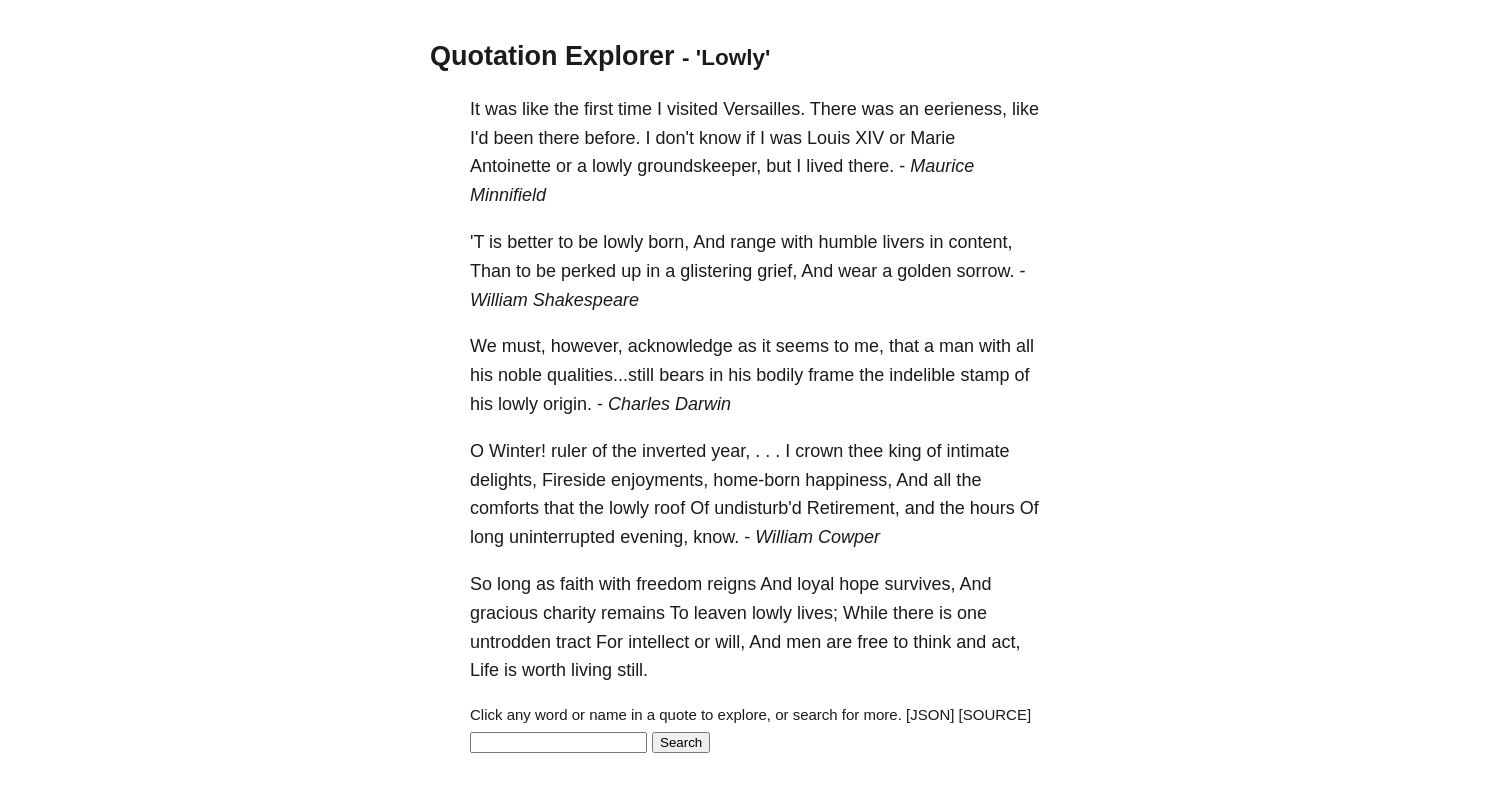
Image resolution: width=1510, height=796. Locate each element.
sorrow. (985, 271)
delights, (503, 480)
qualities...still (600, 375)
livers (903, 242)
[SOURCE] (995, 714)
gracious (504, 613)
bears (681, 375)
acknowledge (680, 346)
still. (632, 670)
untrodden (510, 642)
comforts (504, 508)
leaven (720, 613)
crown (819, 451)
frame (831, 375)
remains (633, 613)
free (872, 642)
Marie (932, 138)
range (753, 242)
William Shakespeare (554, 300)
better (530, 242)
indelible (922, 375)
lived (824, 166)
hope (859, 584)
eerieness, (965, 109)
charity (569, 613)
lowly (612, 166)
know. (716, 537)
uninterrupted (562, 537)
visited (692, 109)
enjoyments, (659, 480)
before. (613, 138)
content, (980, 242)
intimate (977, 451)
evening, (654, 537)
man (956, 346)
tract (573, 642)
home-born (756, 480)
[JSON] (930, 714)
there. (871, 166)
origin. (567, 404)
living (591, 670)
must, (524, 346)
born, (668, 242)
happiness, (848, 480)
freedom (669, 584)
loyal (815, 584)
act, (1005, 642)
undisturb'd (758, 508)
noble (520, 375)
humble (847, 242)
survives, (919, 584)
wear (857, 271)
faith (577, 584)
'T (477, 242)
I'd (479, 138)
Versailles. (764, 109)
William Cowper (817, 537)
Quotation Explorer (552, 56)
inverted (674, 451)
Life (484, 670)
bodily (779, 375)
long (487, 537)
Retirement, (853, 508)
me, (869, 346)
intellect (658, 642)
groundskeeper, (699, 166)
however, (587, 346)
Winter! (517, 451)
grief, (777, 271)
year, (730, 451)
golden (924, 271)
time (635, 109)
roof (669, 508)
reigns (731, 584)
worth (544, 670)
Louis (828, 138)
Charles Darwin (669, 404)
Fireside (574, 480)
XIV (869, 138)
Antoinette (510, 166)
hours (992, 508)
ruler (569, 451)
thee (865, 451)
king (904, 451)
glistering (716, 271)
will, (730, 642)
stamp (984, 375)
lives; (817, 613)
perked (588, 271)
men (803, 642)
